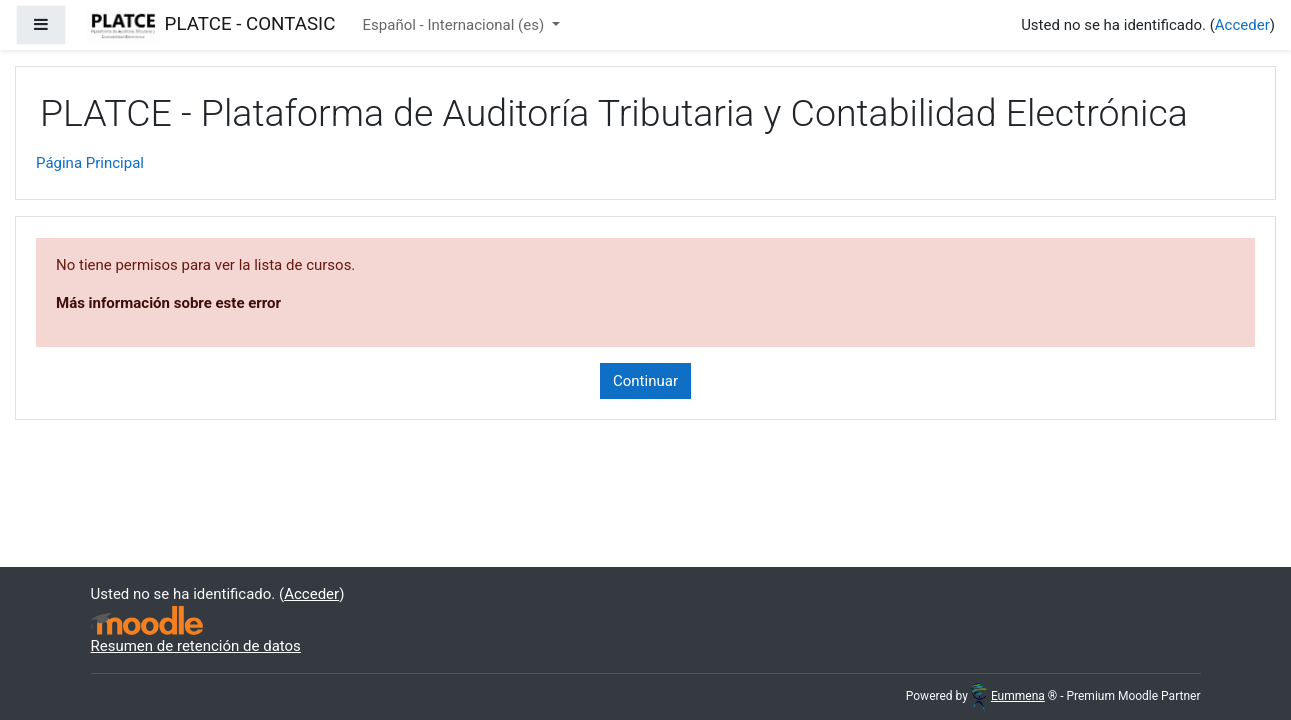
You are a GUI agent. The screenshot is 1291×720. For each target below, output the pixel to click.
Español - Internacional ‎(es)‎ (455, 25)
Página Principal (90, 163)
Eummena (1008, 696)
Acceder (1242, 25)
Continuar (645, 381)
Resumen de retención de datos (196, 646)
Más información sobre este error (168, 303)
